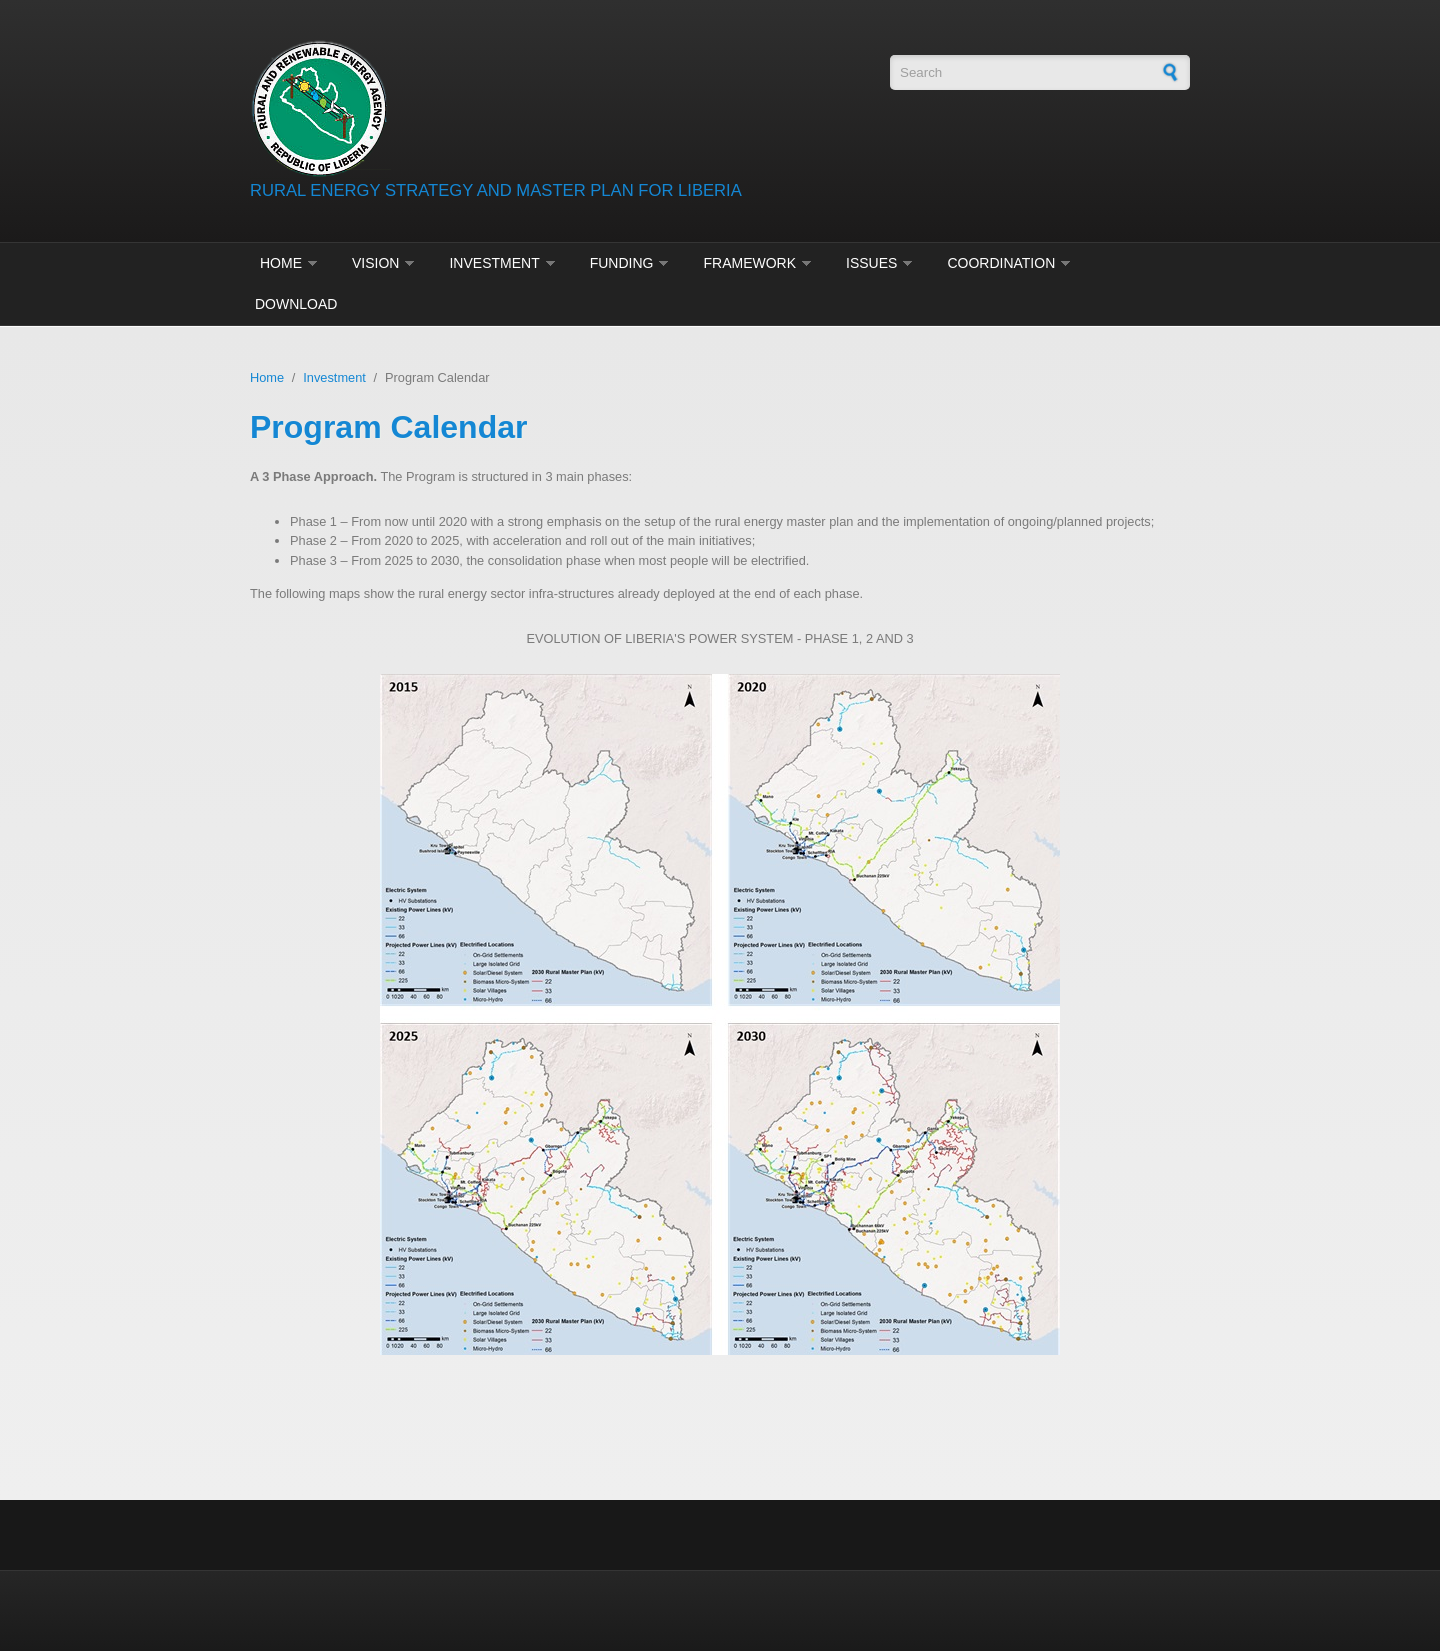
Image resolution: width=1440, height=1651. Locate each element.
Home (281, 263)
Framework (749, 263)
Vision (375, 263)
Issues (871, 263)
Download (296, 304)
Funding (622, 263)
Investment (494, 263)
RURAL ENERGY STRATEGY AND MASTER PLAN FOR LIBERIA (496, 190)
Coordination (1001, 263)
